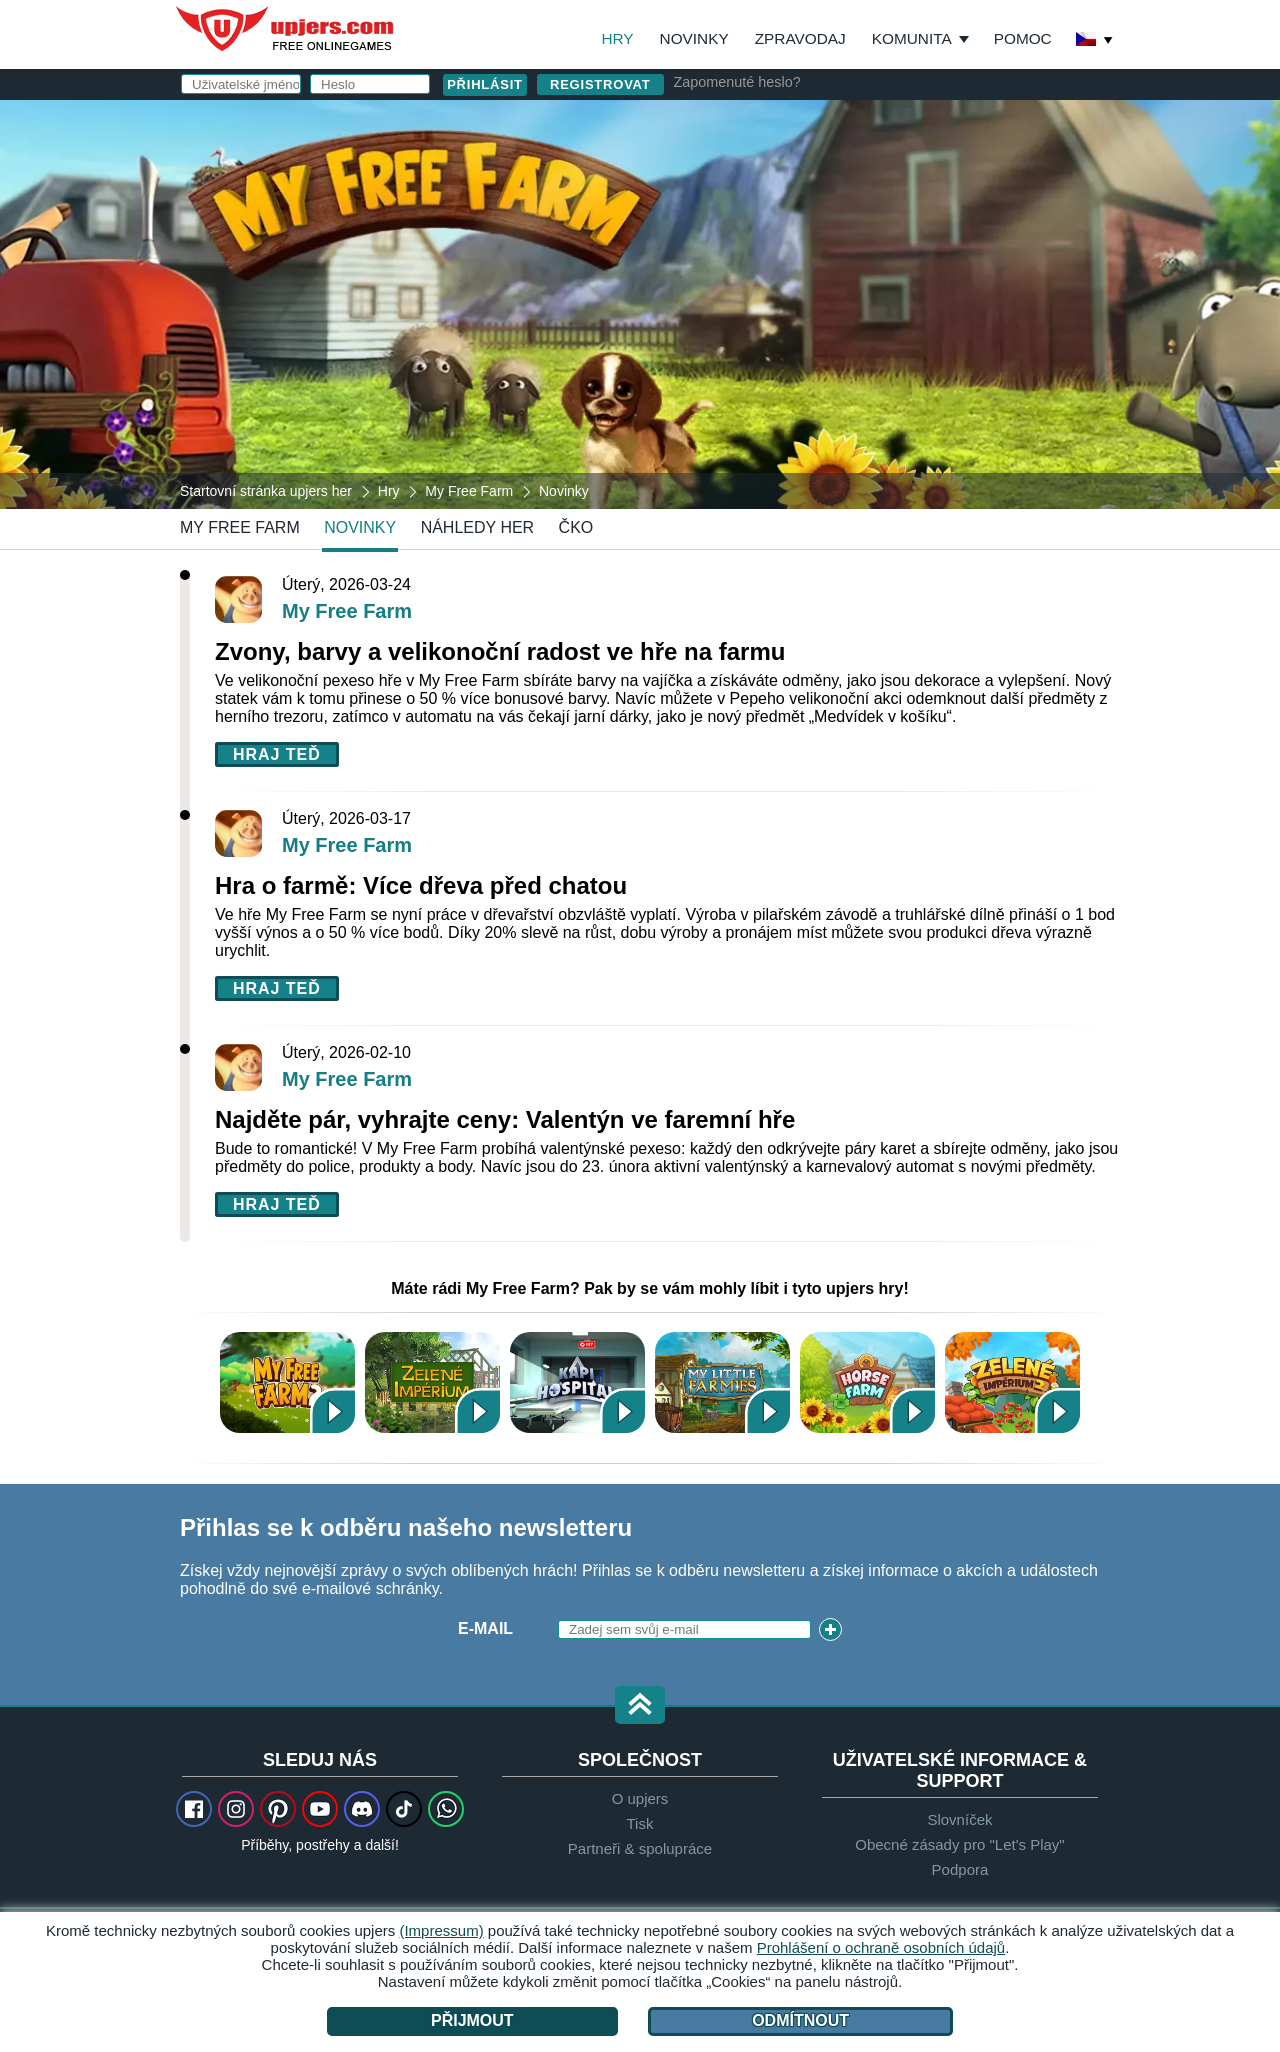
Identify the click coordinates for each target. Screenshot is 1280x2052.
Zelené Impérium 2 (1012, 1382)
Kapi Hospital (577, 1382)
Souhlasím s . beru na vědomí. (870, 345)
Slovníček (959, 1819)
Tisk (640, 1823)
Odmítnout (800, 2020)
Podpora (960, 1869)
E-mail (717, 217)
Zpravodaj (800, 38)
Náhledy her (478, 527)
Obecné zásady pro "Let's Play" (959, 1844)
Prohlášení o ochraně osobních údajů (881, 1947)
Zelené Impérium (432, 1382)
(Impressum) (441, 1930)
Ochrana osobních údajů (935, 336)
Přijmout (472, 2020)
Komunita (912, 38)
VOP (826, 336)
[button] (640, 1706)
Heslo (717, 257)
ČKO (576, 527)
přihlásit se (860, 125)
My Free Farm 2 (287, 1382)
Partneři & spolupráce (640, 1848)
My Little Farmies (722, 1382)
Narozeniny (743, 297)
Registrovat (600, 84)
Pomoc (1023, 38)
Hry (617, 38)
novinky (360, 527)
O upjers (640, 1798)
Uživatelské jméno (744, 177)
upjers (286, 29)
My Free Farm (240, 527)
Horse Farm (867, 1382)
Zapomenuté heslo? (737, 82)
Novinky (694, 38)
